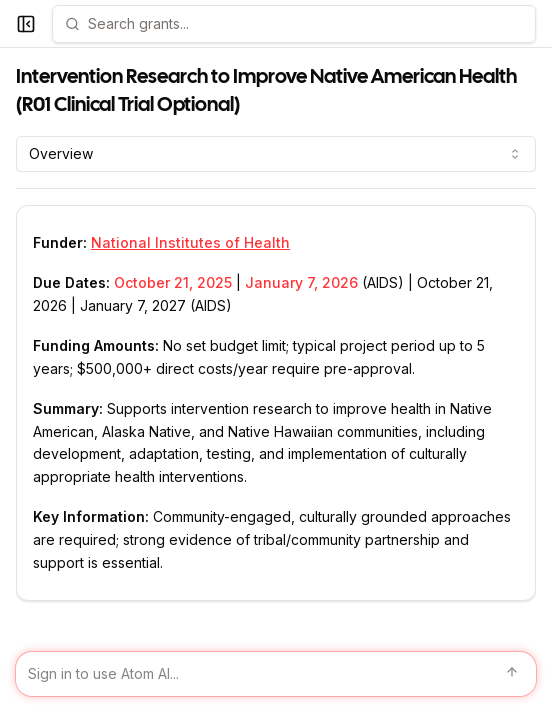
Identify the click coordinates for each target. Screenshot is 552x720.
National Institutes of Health (190, 242)
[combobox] (276, 154)
